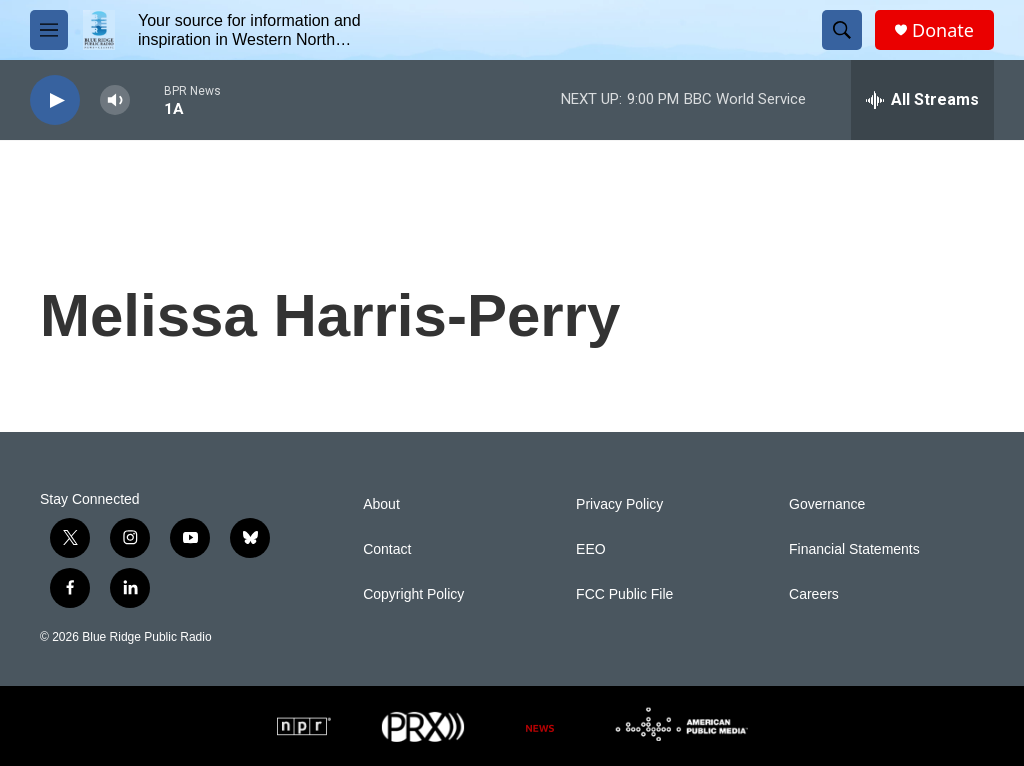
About (381, 504)
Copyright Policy (413, 594)
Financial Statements (854, 549)
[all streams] (922, 100)
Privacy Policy (619, 504)
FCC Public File (624, 594)
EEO (591, 549)
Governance (827, 504)
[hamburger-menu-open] (49, 30)
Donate (943, 30)
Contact (387, 549)
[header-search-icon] (842, 30)
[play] (55, 100)
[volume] (115, 100)
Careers (814, 594)
